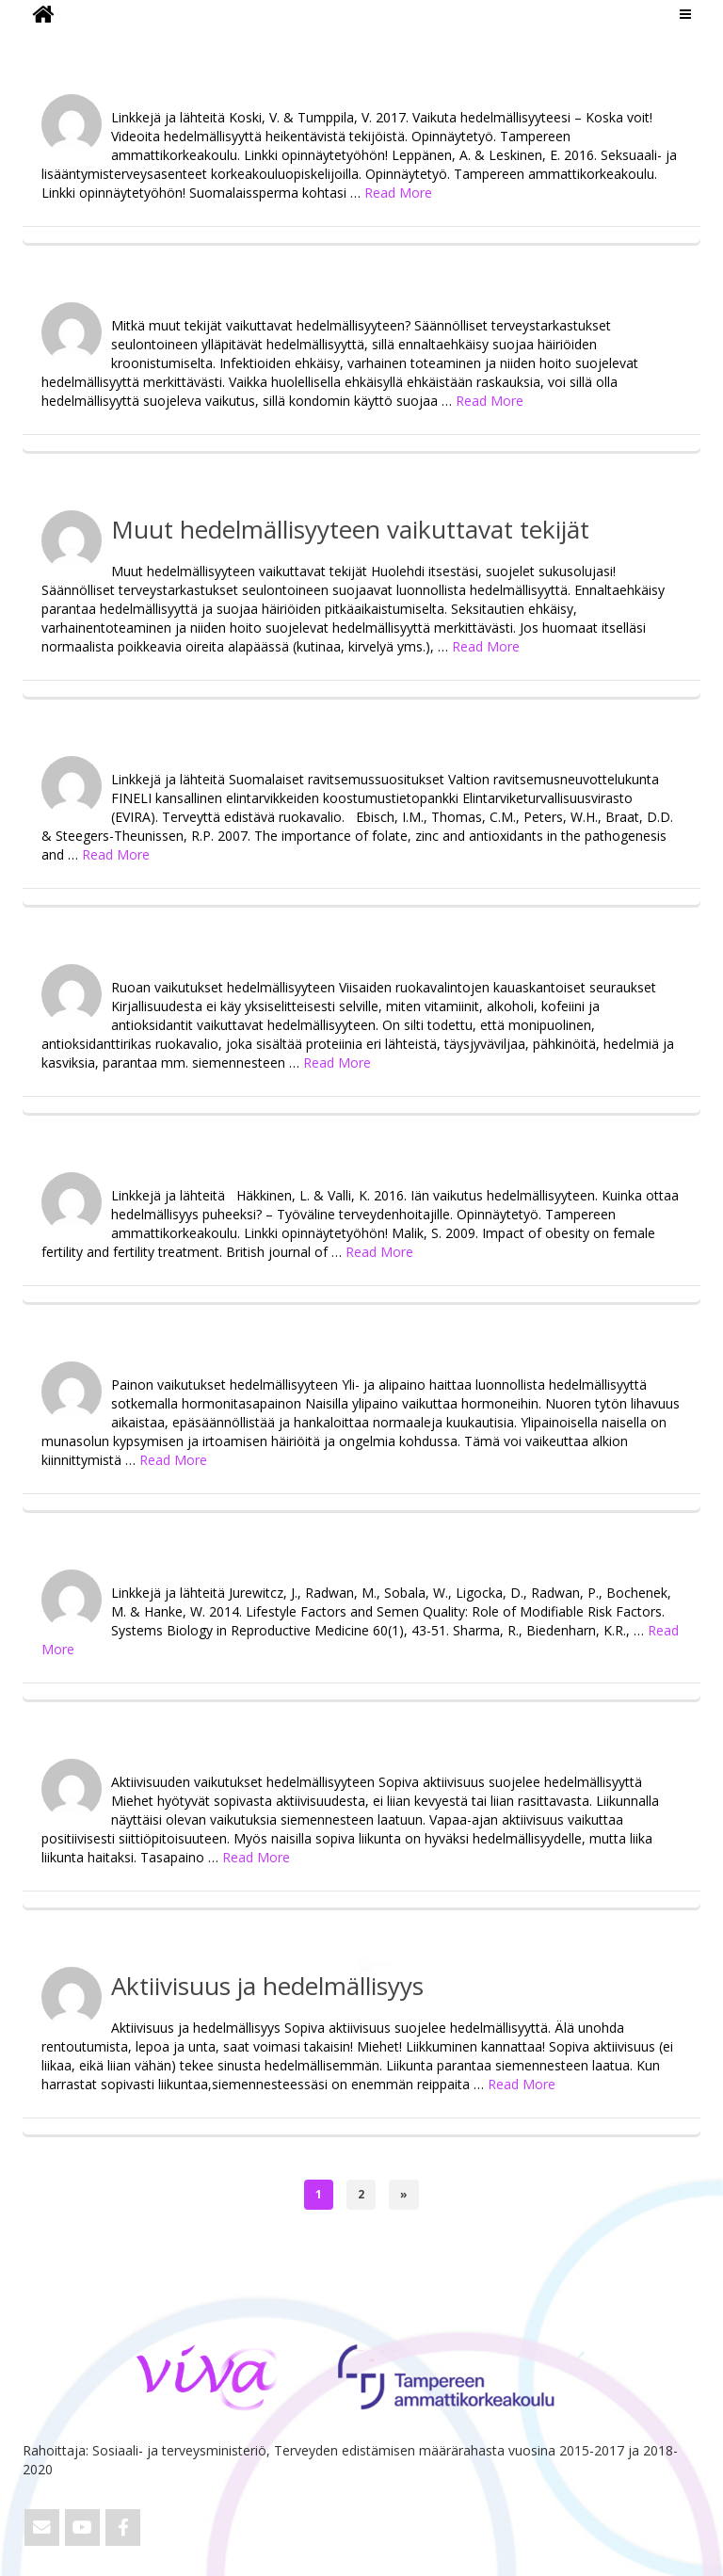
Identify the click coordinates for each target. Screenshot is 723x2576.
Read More (398, 192)
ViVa (54, 42)
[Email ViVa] (41, 2527)
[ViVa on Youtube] (82, 2527)
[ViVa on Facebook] (122, 2527)
